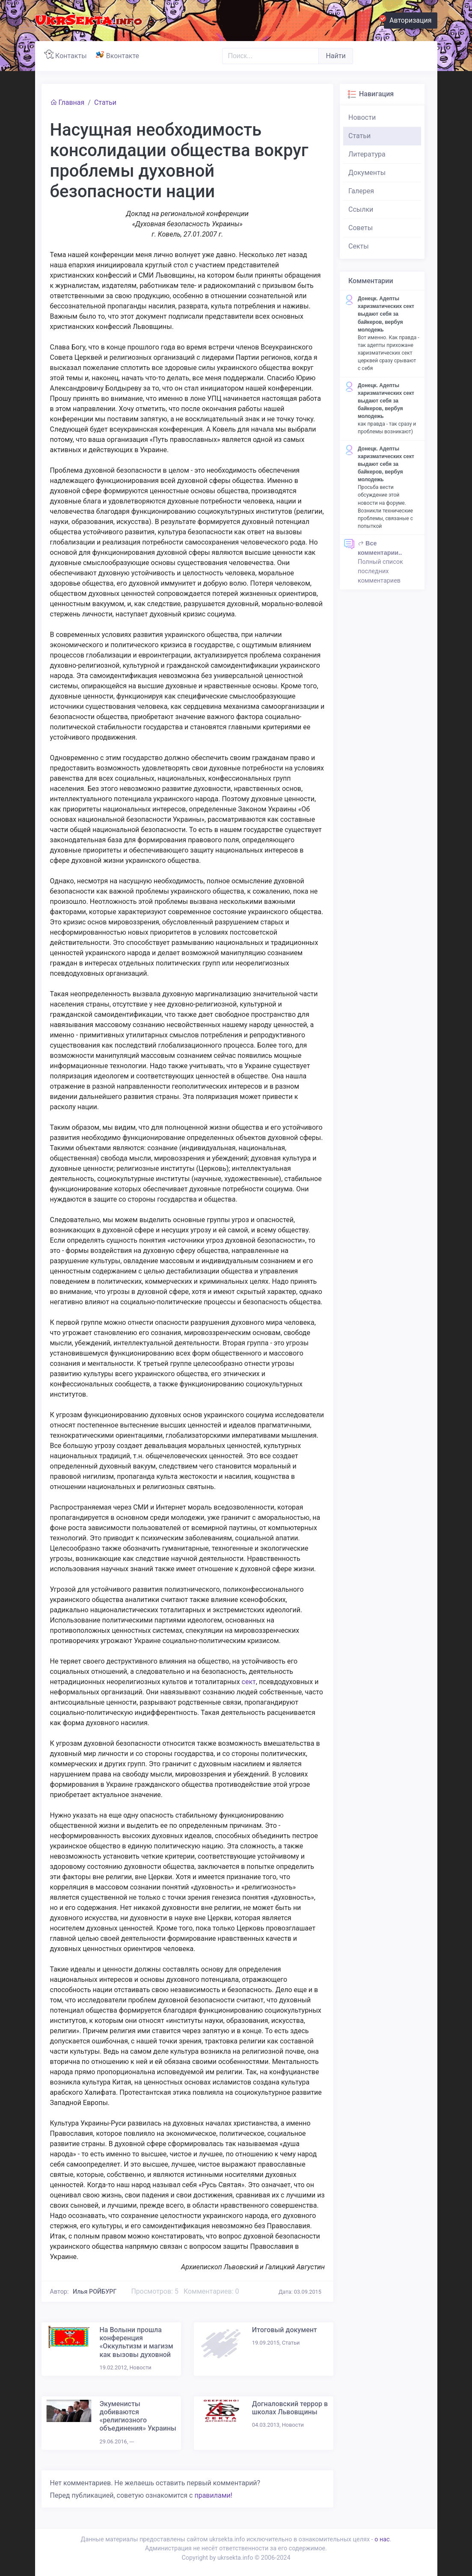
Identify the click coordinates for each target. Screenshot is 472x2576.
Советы (360, 228)
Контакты (67, 55)
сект (249, 1682)
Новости (362, 117)
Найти (335, 56)
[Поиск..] (270, 56)
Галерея (361, 191)
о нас (381, 2539)
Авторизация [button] (408, 19)
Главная (67, 102)
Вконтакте (118, 55)
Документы (367, 173)
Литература (367, 154)
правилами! (213, 2495)
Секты (358, 246)
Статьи (105, 102)
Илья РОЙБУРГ (94, 2291)
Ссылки (360, 209)
